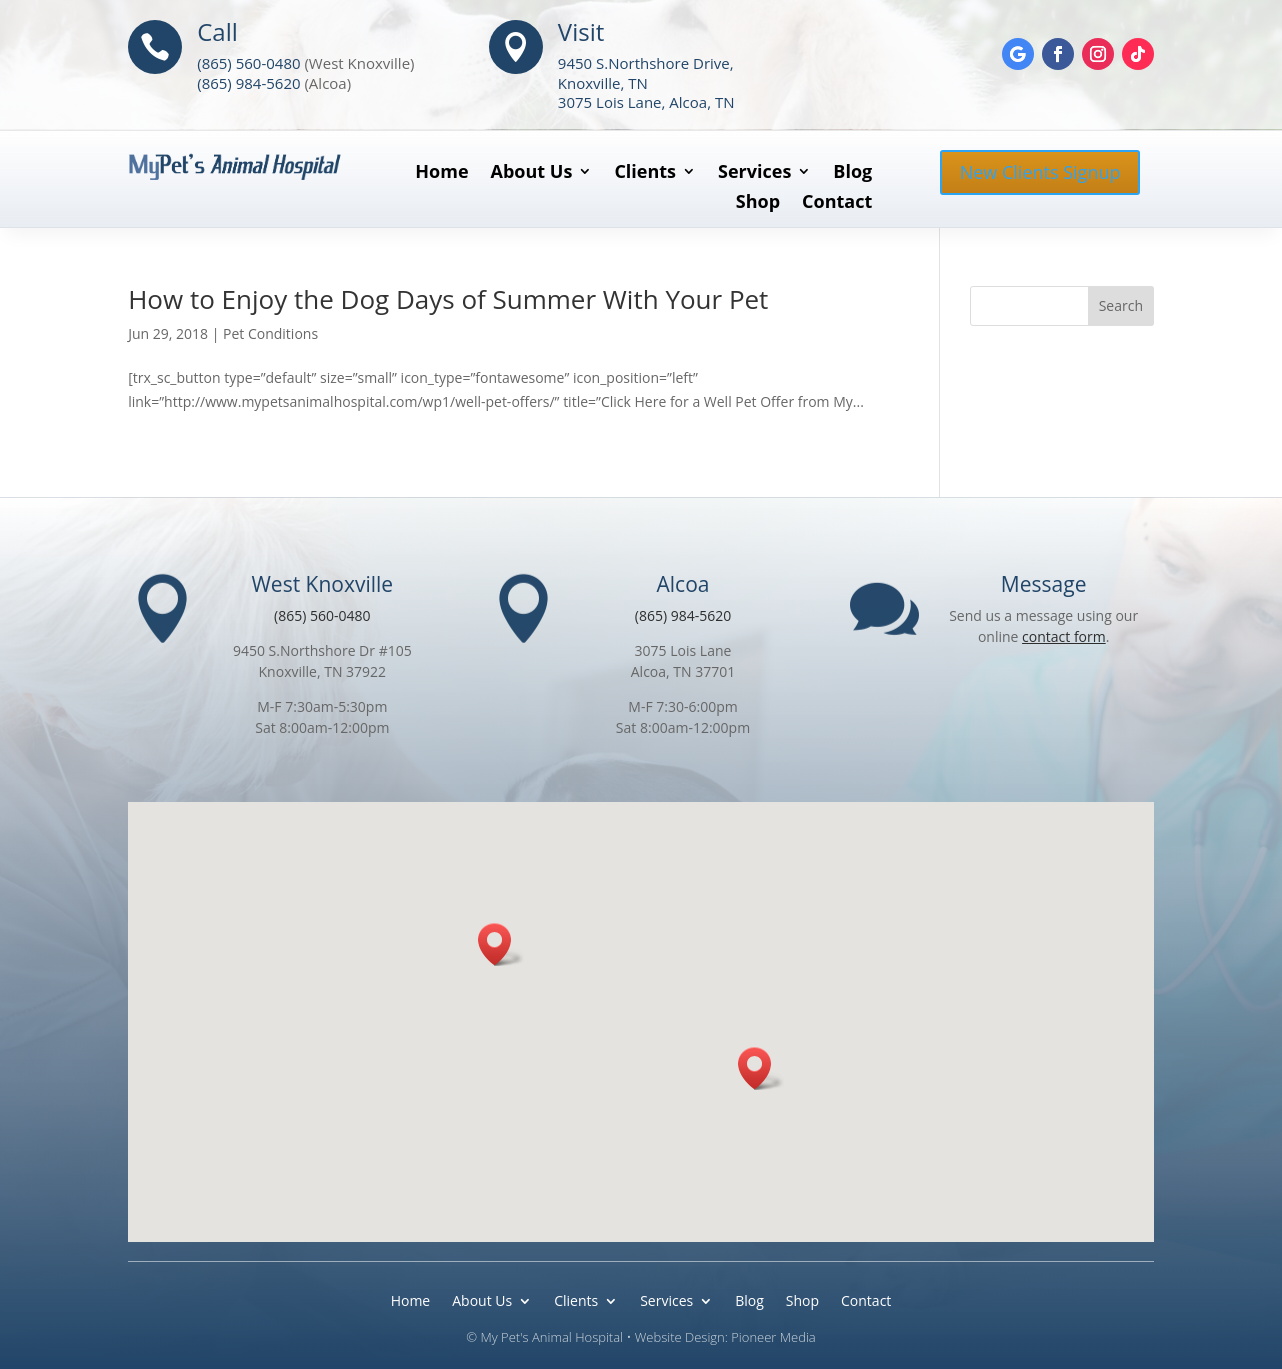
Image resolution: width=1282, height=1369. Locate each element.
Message (1044, 584)
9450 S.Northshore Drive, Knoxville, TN (646, 73)
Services (754, 173)
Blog (852, 173)
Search (1121, 305)
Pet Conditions (270, 333)
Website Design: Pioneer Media (725, 1337)
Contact (837, 203)
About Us (532, 173)
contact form (1064, 636)
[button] (501, 944)
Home (441, 173)
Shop (758, 203)
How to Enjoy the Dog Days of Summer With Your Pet (448, 299)
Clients (645, 173)
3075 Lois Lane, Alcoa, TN (646, 102)
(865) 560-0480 (248, 63)
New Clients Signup (1040, 172)
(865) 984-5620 (248, 83)
